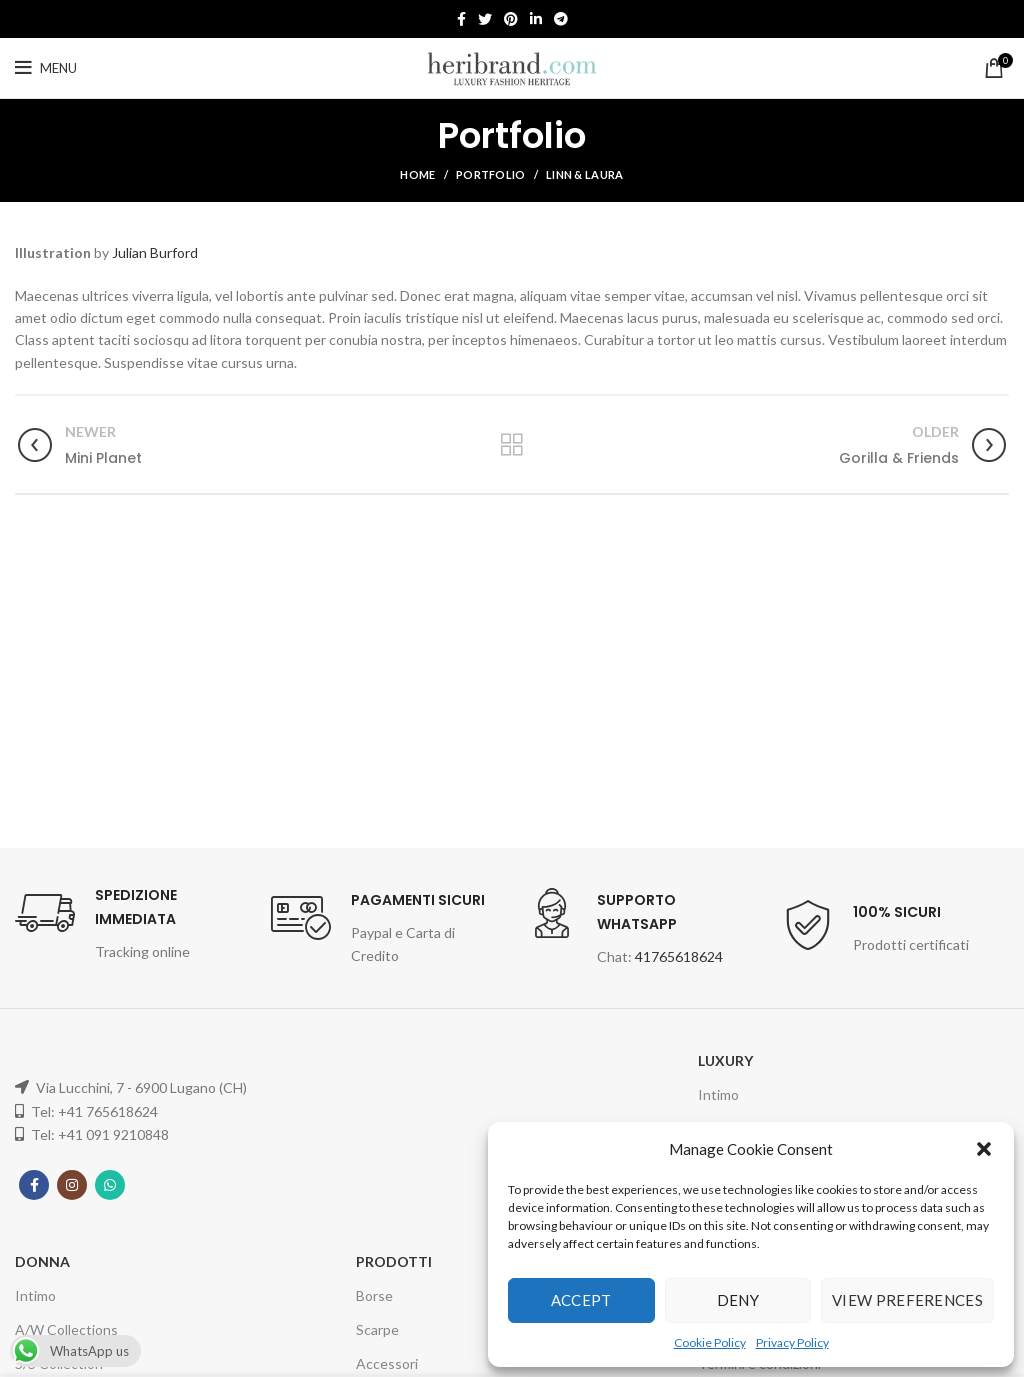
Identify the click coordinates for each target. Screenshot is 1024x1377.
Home (417, 174)
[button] (984, 1149)
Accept (581, 1300)
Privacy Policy (792, 1342)
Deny (738, 1300)
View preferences (907, 1300)
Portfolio (491, 174)
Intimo (718, 1094)
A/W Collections (66, 1329)
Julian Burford (155, 252)
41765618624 (679, 956)
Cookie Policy (710, 1342)
